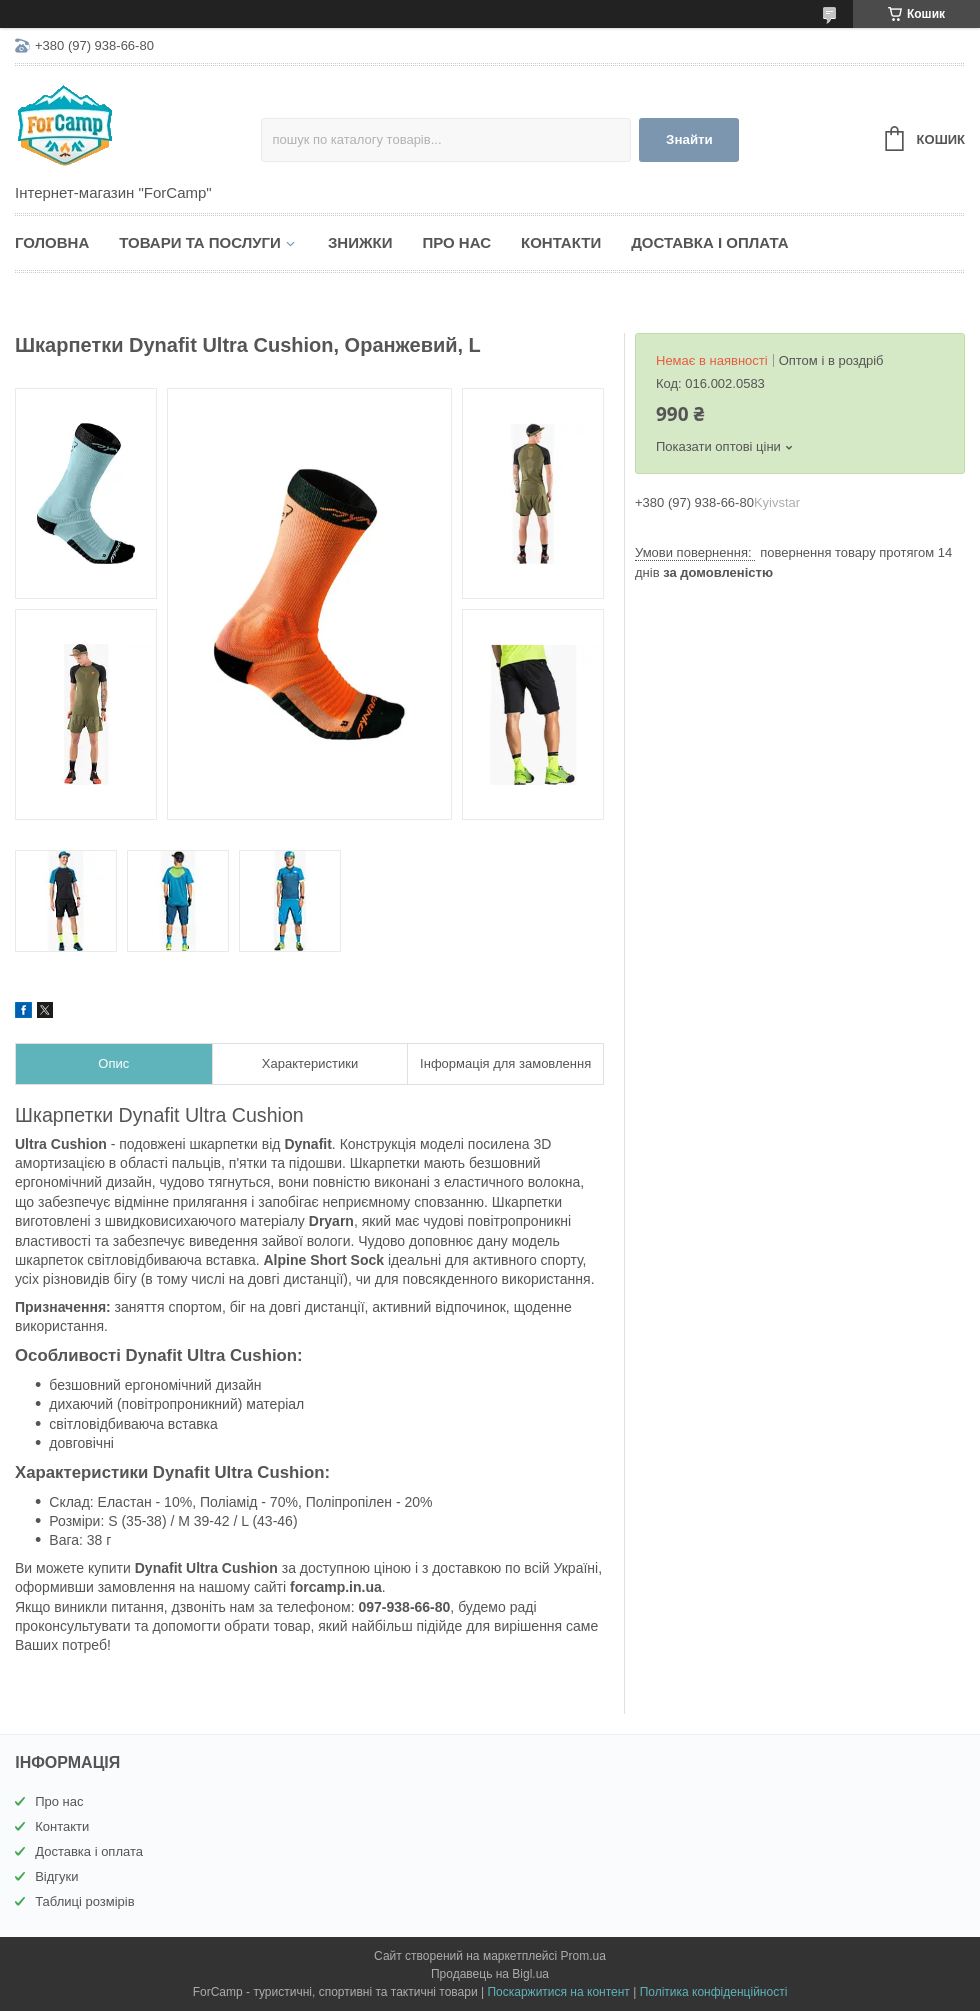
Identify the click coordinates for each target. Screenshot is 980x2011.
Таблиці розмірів (84, 1901)
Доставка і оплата (709, 242)
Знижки (360, 242)
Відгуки (56, 1876)
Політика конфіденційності (714, 1992)
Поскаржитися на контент (558, 1992)
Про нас (456, 242)
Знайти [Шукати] (689, 139)
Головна (52, 242)
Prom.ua (583, 1956)
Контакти (561, 242)
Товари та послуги (200, 242)
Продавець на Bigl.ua (490, 1974)
